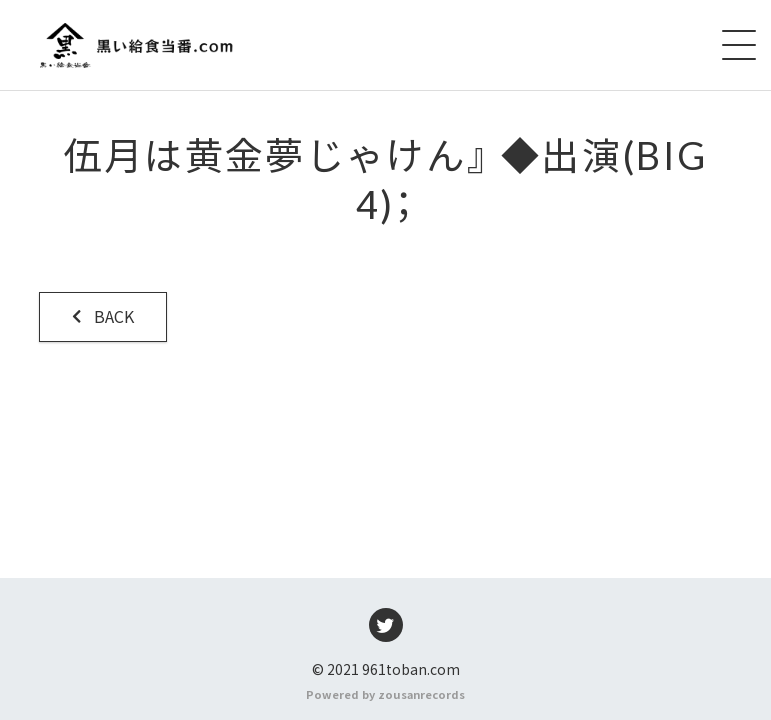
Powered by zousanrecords (385, 694)
